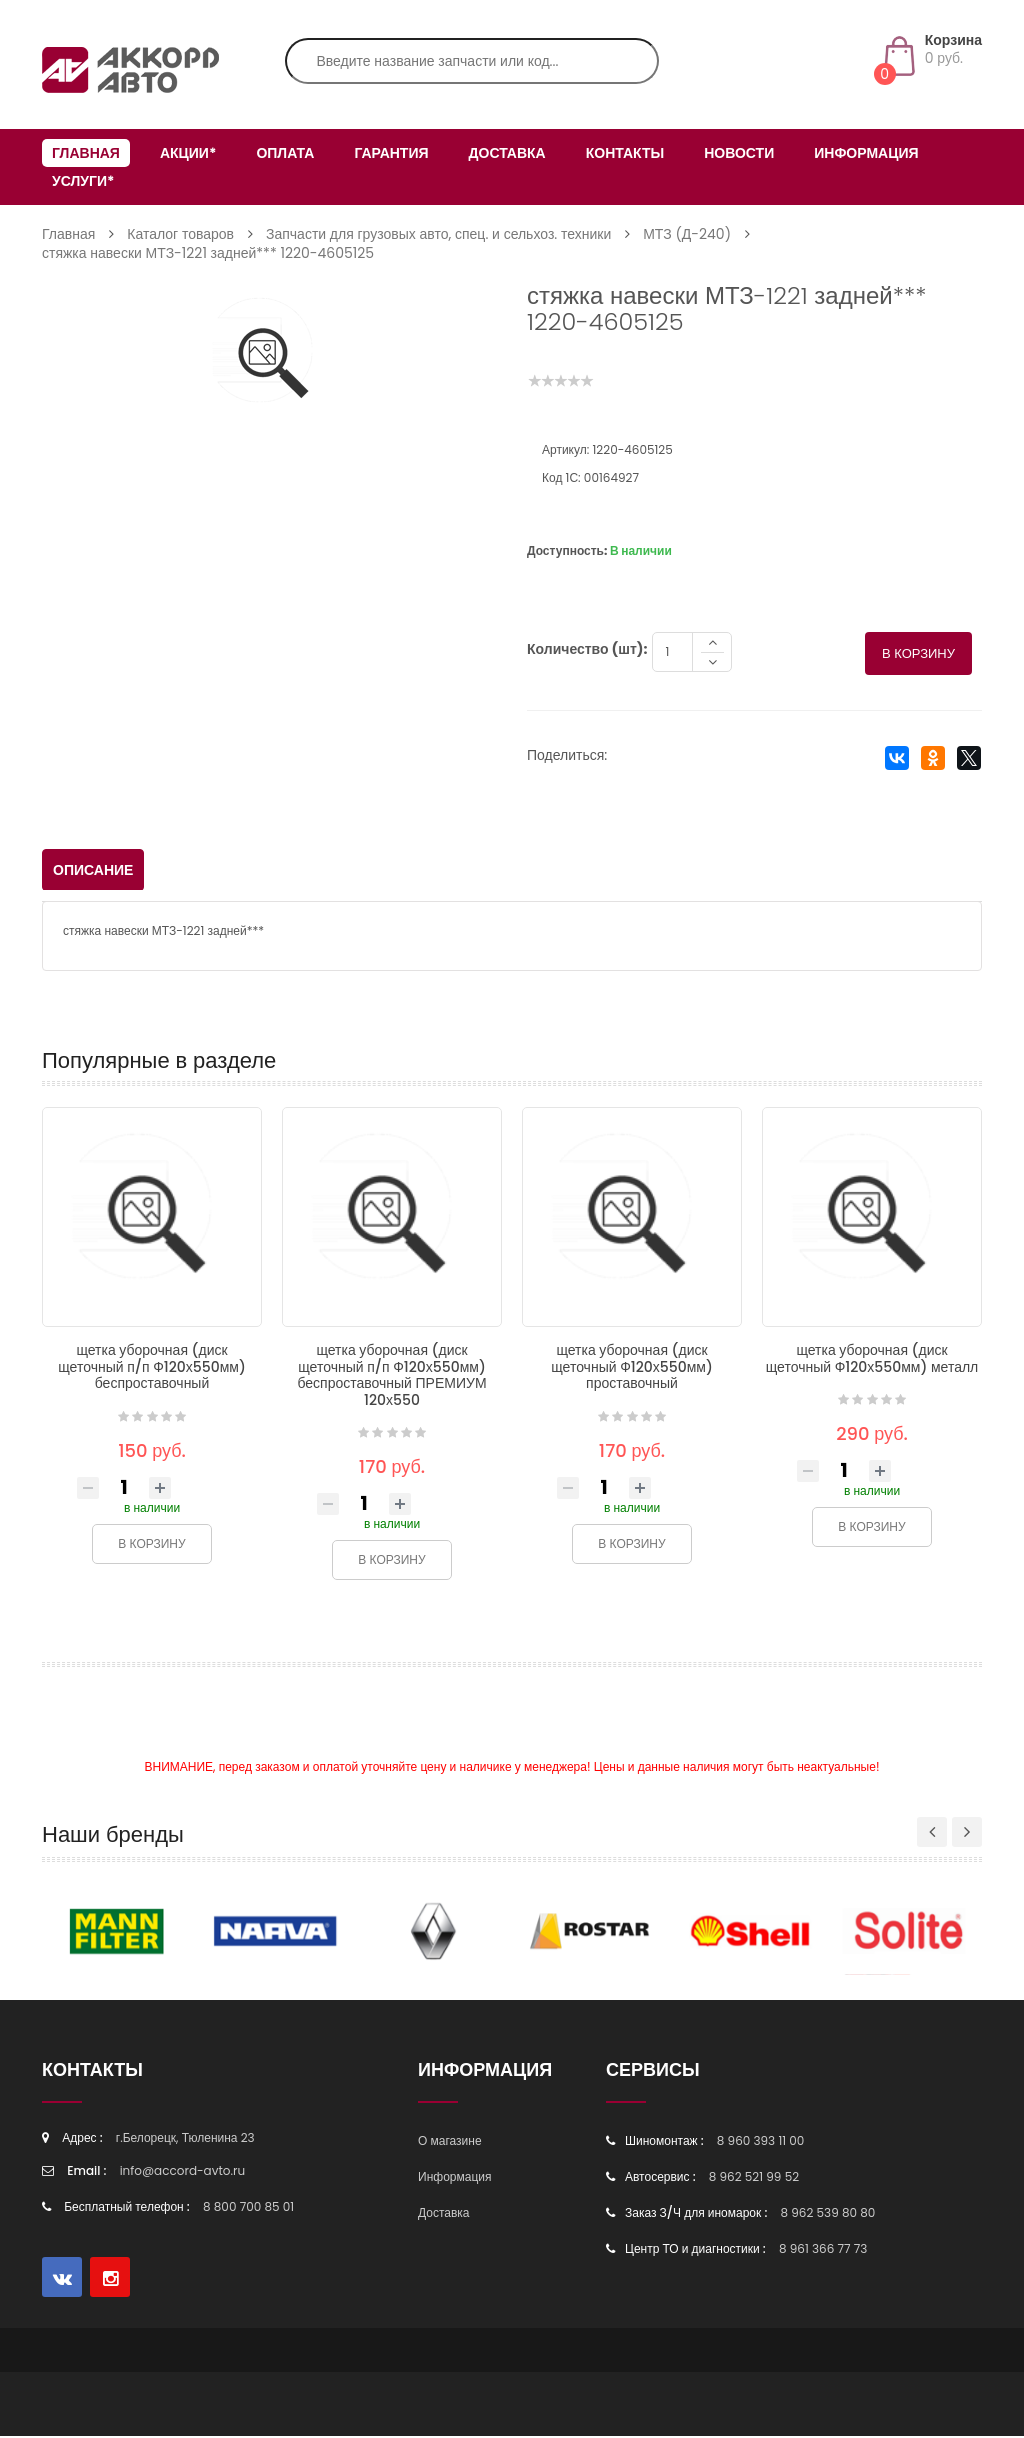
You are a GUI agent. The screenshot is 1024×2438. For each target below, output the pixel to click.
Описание (93, 872)
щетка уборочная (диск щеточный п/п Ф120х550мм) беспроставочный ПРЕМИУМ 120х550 (391, 1377)
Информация (866, 153)
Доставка (507, 153)
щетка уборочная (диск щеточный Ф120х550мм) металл (872, 1360)
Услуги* (83, 181)
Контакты (625, 153)
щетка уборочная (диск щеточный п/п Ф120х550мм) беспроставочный (152, 1368)
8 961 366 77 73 (823, 2250)
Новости (739, 153)
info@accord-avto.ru (183, 2172)
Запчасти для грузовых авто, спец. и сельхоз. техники (438, 234)
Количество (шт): (587, 651)
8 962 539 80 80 (827, 2214)
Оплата (285, 153)
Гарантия (391, 153)
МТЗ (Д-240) (687, 234)
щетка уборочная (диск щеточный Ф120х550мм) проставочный (632, 1368)
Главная (86, 153)
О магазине (450, 2142)
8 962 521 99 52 (754, 2178)
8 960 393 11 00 (761, 2142)
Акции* (188, 153)
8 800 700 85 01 (248, 2208)
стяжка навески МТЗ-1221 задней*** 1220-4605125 (208, 253)
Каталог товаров (180, 234)
